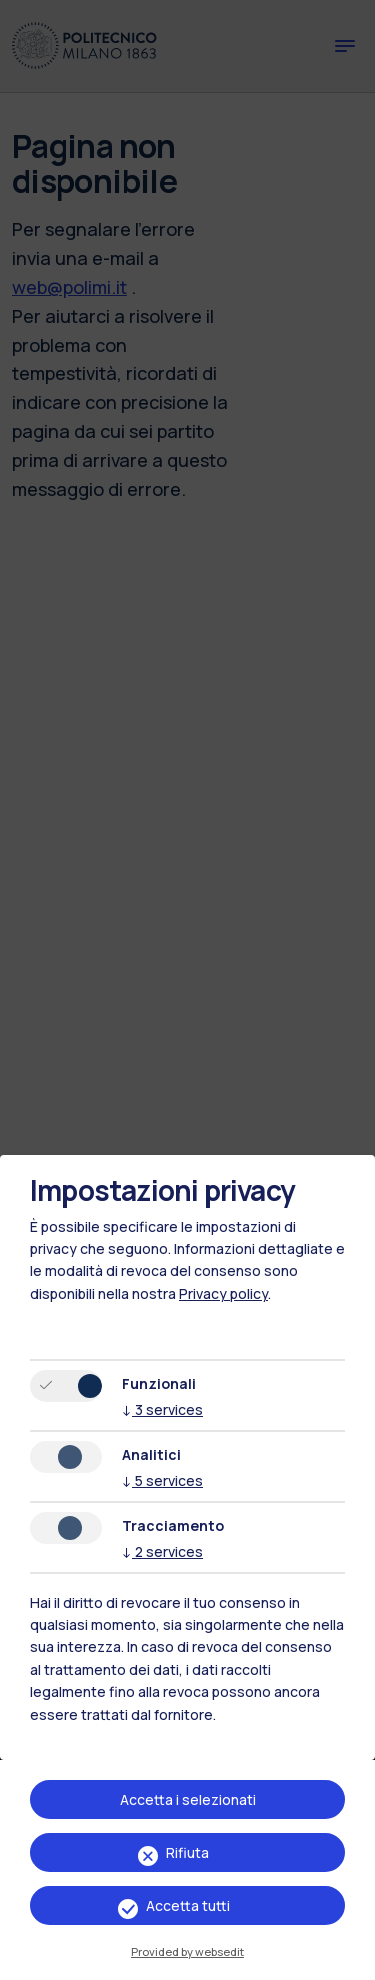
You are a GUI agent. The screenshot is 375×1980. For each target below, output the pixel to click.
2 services (162, 1551)
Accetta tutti (188, 1905)
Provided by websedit (187, 1951)
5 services (162, 1480)
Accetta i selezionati (188, 1799)
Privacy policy (223, 1293)
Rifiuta (187, 1852)
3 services (162, 1409)
